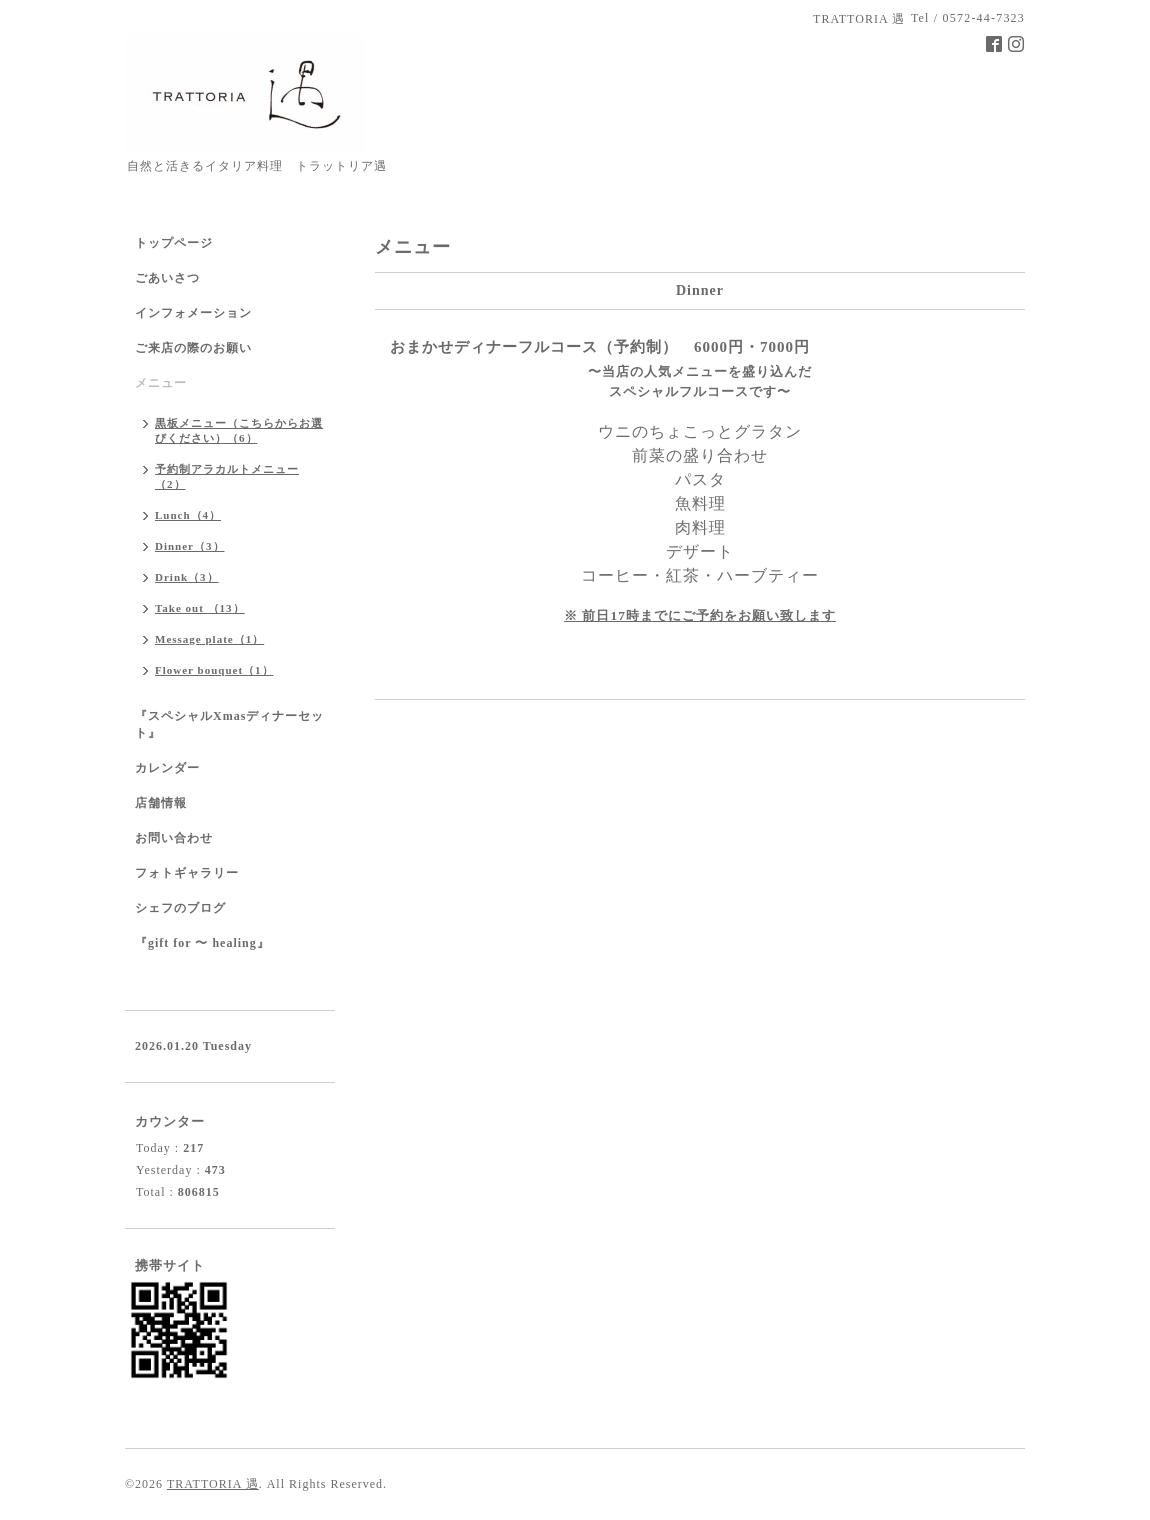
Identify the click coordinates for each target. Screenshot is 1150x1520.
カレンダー (167, 768)
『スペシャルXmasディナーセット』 (229, 724)
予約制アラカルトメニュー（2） (227, 476)
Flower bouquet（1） (214, 670)
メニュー (161, 383)
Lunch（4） (188, 515)
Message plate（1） (209, 639)
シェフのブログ (180, 908)
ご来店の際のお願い (193, 348)
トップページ (174, 243)
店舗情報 (161, 803)
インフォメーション (193, 313)
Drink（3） (187, 577)
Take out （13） (200, 608)
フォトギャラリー (187, 873)
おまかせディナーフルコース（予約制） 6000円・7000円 (600, 347)
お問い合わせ (174, 838)
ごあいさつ (167, 278)
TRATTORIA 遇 (213, 1484)
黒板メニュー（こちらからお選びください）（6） (239, 430)
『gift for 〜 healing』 (202, 943)
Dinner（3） (190, 546)
